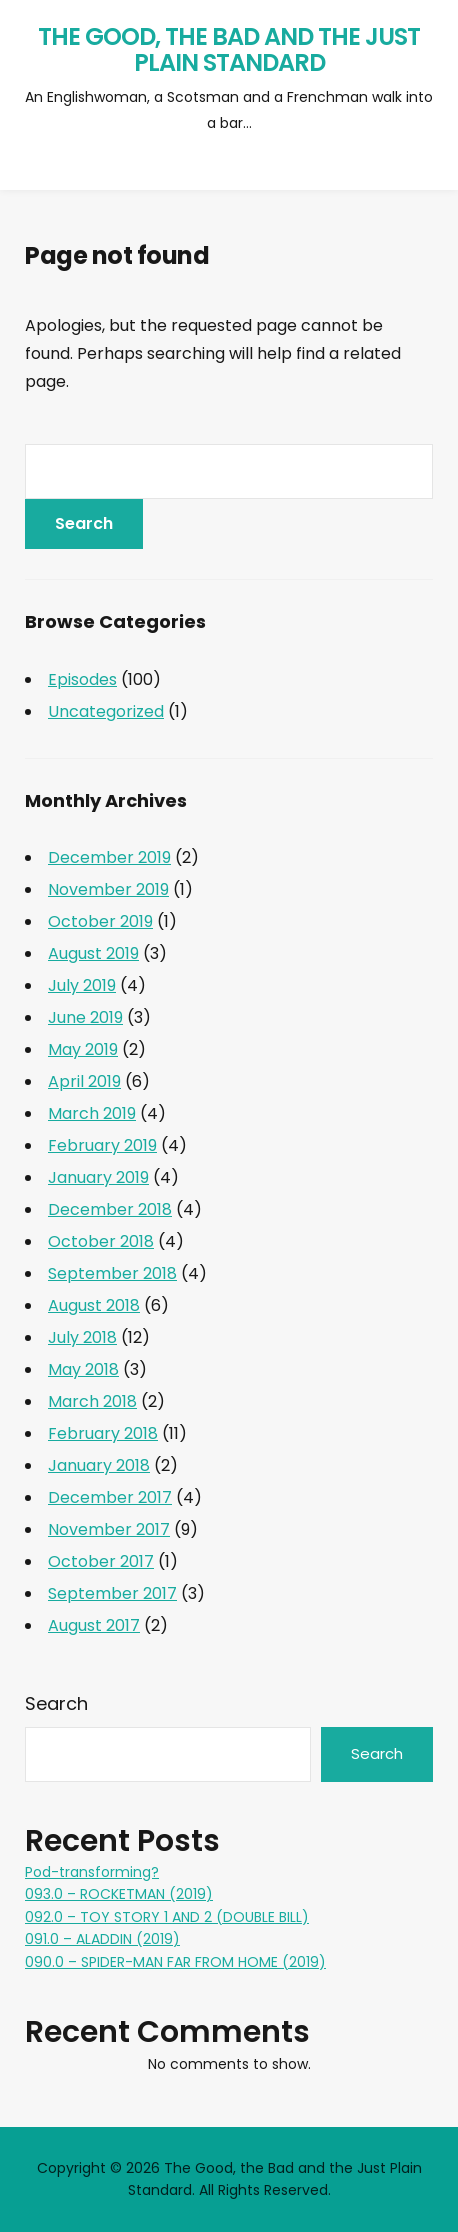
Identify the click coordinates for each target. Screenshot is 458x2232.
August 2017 (94, 1625)
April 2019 (84, 1081)
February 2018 (103, 1433)
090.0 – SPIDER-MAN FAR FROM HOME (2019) (175, 1962)
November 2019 (108, 889)
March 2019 (92, 1113)
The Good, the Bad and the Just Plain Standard (229, 49)
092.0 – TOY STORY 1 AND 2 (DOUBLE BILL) (167, 1917)
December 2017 (110, 1497)
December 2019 (109, 857)
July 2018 (82, 1337)
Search (56, 1703)
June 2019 (85, 1017)
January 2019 (98, 1177)
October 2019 (100, 921)
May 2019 (83, 1049)
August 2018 (94, 1305)
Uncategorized (106, 711)
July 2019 (82, 985)
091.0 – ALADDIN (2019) (102, 1939)
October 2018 (101, 1241)
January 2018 (99, 1465)
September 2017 (112, 1593)
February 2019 (102, 1145)
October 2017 (101, 1561)
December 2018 (110, 1209)
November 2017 (109, 1529)
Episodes (82, 679)
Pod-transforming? (92, 1872)
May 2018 (83, 1369)
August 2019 (93, 953)
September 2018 (112, 1273)
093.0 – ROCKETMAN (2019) (119, 1894)
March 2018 (92, 1401)
